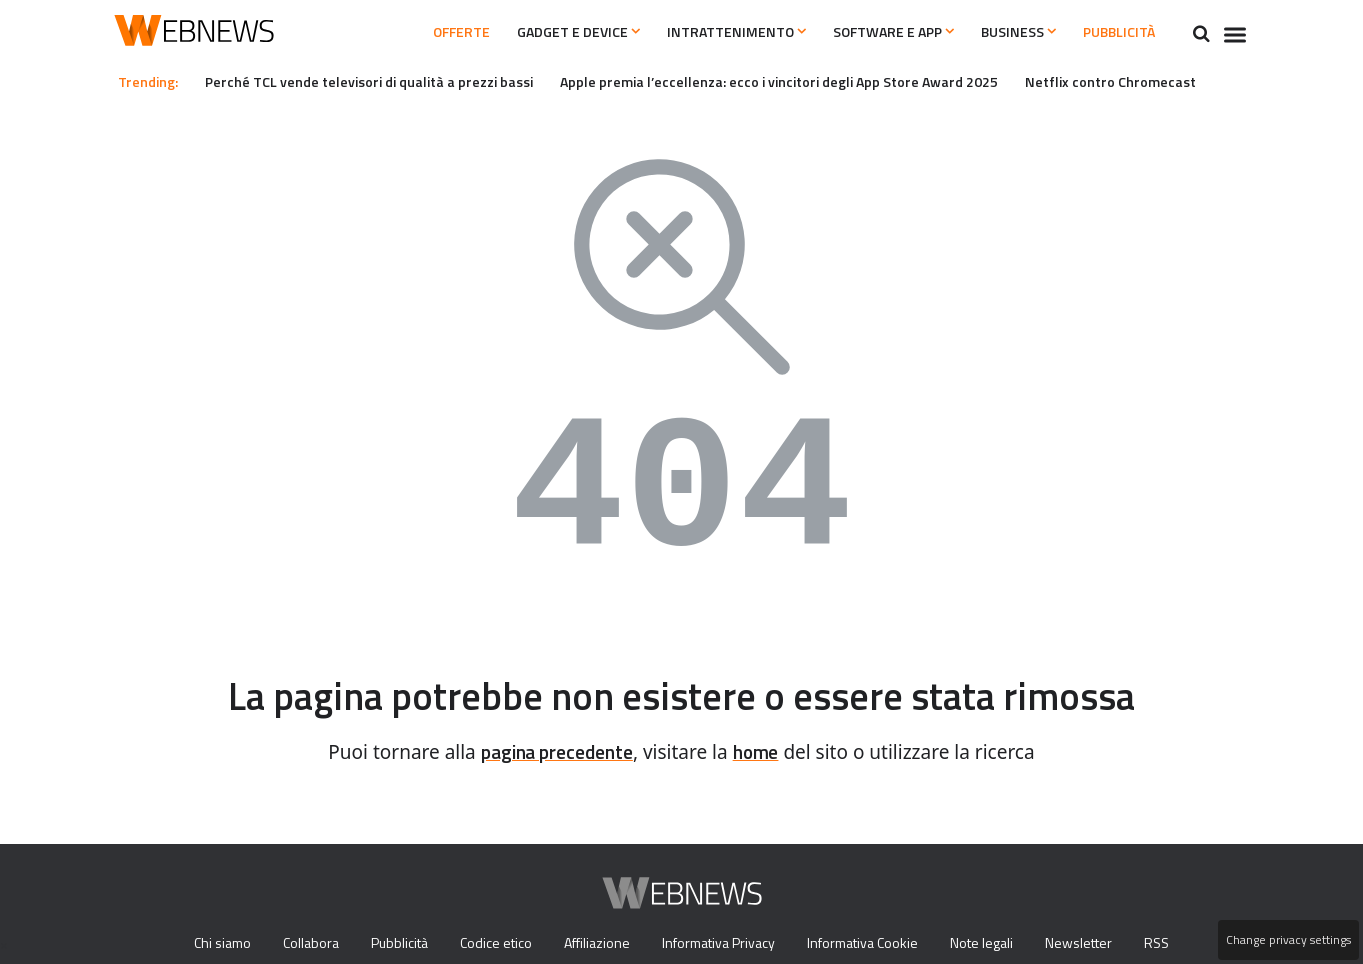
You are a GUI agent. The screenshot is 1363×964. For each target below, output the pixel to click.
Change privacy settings (1287, 940)
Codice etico (492, 944)
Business (999, 32)
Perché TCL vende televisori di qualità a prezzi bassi (383, 81)
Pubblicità (1112, 32)
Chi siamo (206, 944)
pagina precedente (554, 752)
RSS (1173, 944)
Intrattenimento (691, 32)
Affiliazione (596, 944)
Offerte (388, 32)
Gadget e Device (520, 32)
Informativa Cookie (872, 944)
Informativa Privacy (722, 944)
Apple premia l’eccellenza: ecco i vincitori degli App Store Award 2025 (817, 81)
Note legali (996, 944)
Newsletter (1094, 944)
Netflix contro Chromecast (1164, 81)
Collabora (300, 944)
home (763, 752)
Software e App (860, 32)
